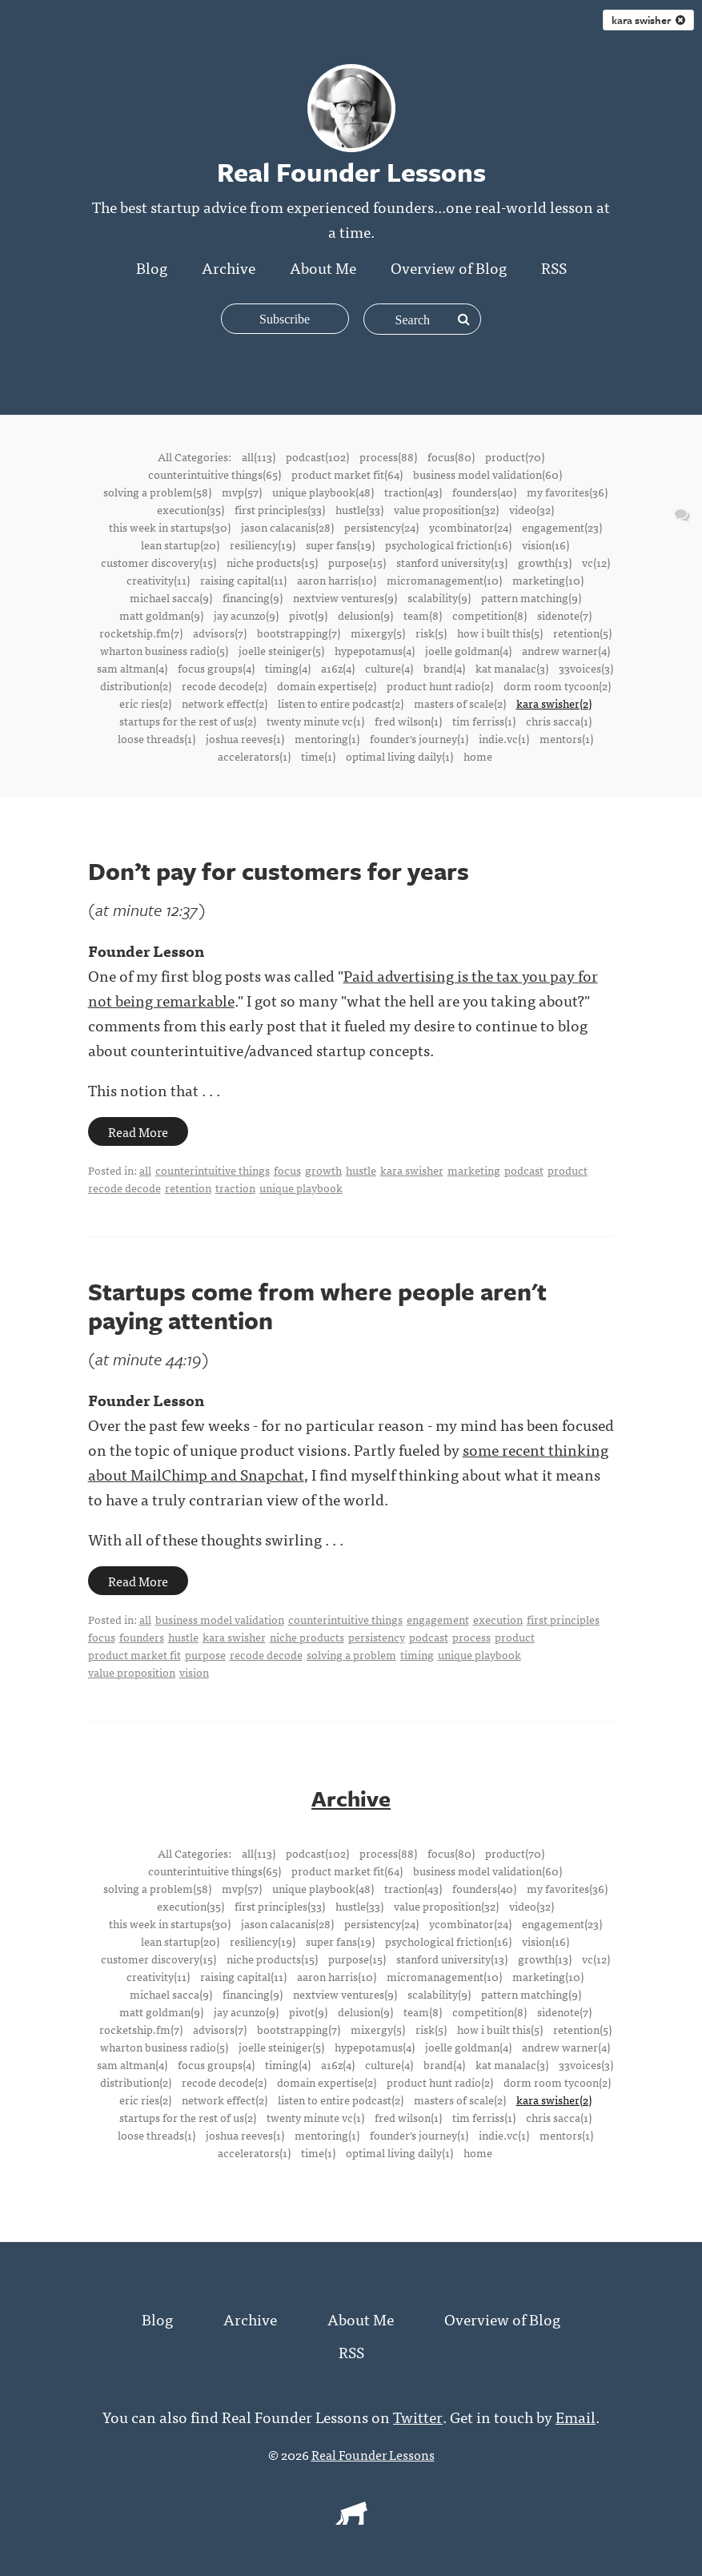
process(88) (388, 456)
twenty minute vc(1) (315, 720)
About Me (323, 267)
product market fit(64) (347, 474)
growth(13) (545, 562)
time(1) (318, 756)
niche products (307, 1637)
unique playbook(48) (323, 491)
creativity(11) (158, 580)
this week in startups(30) (170, 527)
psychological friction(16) (448, 544)
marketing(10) (548, 580)
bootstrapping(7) (298, 632)
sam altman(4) (132, 668)
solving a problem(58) (157, 491)
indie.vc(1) (504, 738)
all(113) (258, 456)
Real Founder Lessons (373, 2453)
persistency (376, 1637)
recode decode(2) (224, 685)
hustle (361, 1170)
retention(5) (582, 632)
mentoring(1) (327, 738)
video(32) (531, 509)
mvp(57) (242, 491)
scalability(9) (439, 597)
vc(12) (596, 562)
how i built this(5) (500, 632)
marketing (473, 1170)
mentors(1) (566, 738)
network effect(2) (224, 703)
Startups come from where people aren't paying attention (317, 1305)
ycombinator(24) (470, 527)
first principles (563, 1619)
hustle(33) (359, 509)
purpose (205, 1654)
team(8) (422, 615)
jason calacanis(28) (287, 527)
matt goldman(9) (161, 615)
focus (287, 1170)
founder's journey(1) (419, 738)
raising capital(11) (243, 580)
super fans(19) (340, 544)
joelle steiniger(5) (281, 650)
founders (141, 1637)
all (145, 1170)
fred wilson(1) (408, 720)
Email (576, 2415)
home (477, 756)
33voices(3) (586, 668)
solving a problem (351, 1654)
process (471, 1637)
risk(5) (431, 632)
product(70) (514, 456)
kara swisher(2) (554, 703)
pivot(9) (308, 615)
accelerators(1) (254, 756)
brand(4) (444, 668)
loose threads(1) (156, 738)
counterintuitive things (212, 1170)
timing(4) (288, 668)
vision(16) (545, 544)
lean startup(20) (180, 544)
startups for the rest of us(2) (187, 720)
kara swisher (648, 20)
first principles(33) (280, 509)
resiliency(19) (262, 544)
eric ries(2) (145, 703)
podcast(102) (317, 456)
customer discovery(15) (158, 562)
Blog (151, 267)
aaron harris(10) (336, 580)
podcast (524, 1170)
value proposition (131, 1672)
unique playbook (301, 1187)
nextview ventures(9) (345, 597)
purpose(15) (357, 562)
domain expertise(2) (326, 685)
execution (498, 1619)
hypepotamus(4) (375, 650)
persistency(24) (381, 527)
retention (188, 1187)
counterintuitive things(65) (214, 474)
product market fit (134, 1654)
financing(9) (253, 597)
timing (417, 1654)
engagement (438, 1619)
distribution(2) (135, 685)
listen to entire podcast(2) (340, 703)
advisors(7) (220, 632)
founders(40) (484, 491)
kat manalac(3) (511, 668)
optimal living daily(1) (399, 756)
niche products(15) (272, 562)
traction (235, 1187)
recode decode (124, 1187)
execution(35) (190, 509)
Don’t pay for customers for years (278, 871)
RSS (554, 267)
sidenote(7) (564, 615)
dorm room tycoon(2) (557, 685)
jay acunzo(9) (246, 615)
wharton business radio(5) (164, 650)
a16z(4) (338, 668)
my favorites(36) (567, 491)
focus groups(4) (216, 668)
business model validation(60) (487, 474)
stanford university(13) (451, 562)
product (568, 1170)
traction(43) (413, 491)
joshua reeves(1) (245, 738)
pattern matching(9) (531, 597)
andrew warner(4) (566, 650)
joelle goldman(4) (468, 650)
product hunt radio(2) (440, 685)
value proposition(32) (446, 509)
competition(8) (489, 615)
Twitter (418, 2415)
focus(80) (451, 456)
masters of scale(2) (460, 703)
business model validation (219, 1619)
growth (323, 1170)
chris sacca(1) (559, 720)
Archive (228, 267)
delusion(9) (365, 615)
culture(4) (389, 668)
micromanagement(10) (444, 580)
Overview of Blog (449, 267)
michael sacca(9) (171, 597)
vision (194, 1672)
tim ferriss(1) (483, 720)
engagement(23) (562, 527)
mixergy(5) (378, 632)
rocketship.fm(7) (141, 632)
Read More (138, 1131)
